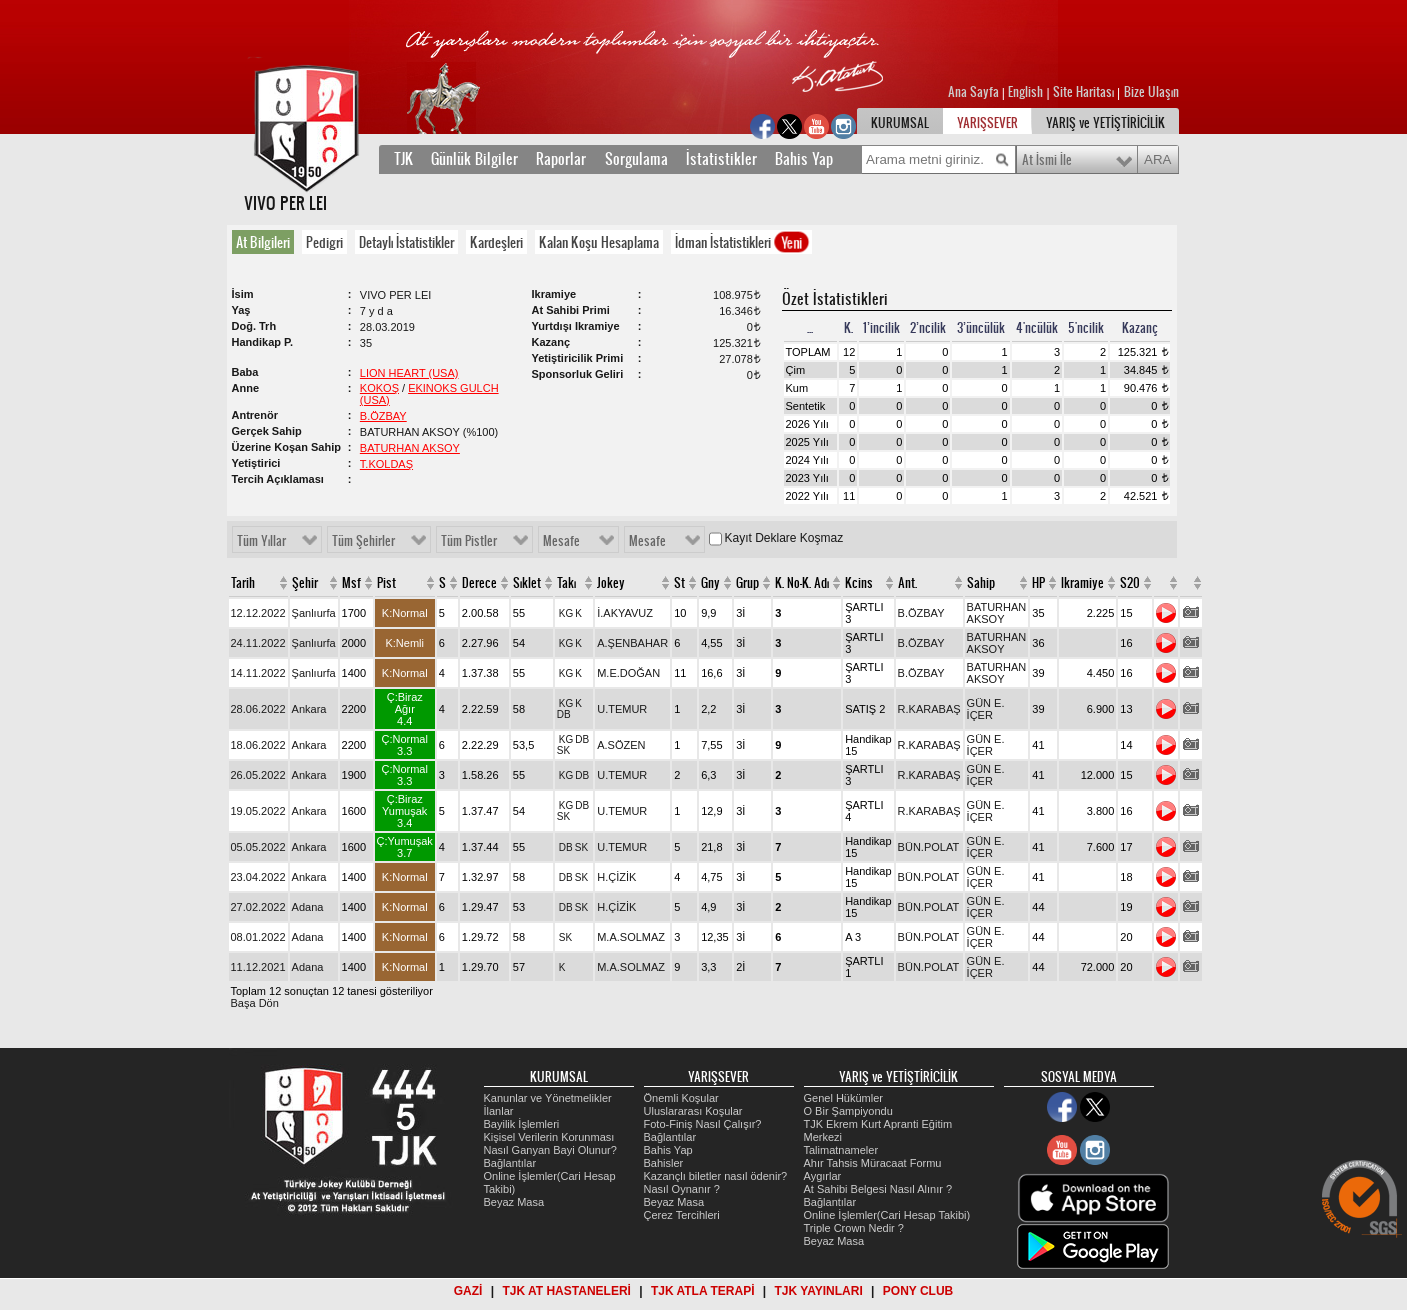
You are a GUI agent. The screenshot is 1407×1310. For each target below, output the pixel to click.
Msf (351, 583)
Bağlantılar (510, 1163)
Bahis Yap (804, 159)
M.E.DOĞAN (628, 673)
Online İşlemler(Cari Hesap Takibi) (887, 1215)
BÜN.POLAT (929, 847)
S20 (1130, 583)
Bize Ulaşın (1151, 92)
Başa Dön (255, 1003)
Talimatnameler (841, 1150)
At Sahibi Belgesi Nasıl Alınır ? (878, 1189)
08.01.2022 (258, 937)
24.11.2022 (258, 643)
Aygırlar (823, 1176)
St (679, 583)
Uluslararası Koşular (693, 1111)
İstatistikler (721, 159)
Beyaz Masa (514, 1202)
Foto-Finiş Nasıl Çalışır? (703, 1124)
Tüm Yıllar (261, 541)
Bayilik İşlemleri (522, 1124)
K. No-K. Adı (802, 583)
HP (1038, 583)
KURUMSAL (900, 123)
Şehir (305, 583)
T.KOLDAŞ (386, 464)
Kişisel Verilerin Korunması (549, 1137)
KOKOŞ (379, 388)
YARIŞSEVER (987, 123)
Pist (386, 583)
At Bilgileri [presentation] (263, 242)
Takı (566, 583)
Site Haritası (1085, 92)
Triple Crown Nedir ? (854, 1228)
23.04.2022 (258, 877)
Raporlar (561, 159)
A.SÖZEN (621, 745)
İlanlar (499, 1111)
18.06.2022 (258, 745)
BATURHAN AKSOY (410, 448)
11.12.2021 (258, 967)
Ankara (309, 709)
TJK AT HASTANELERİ (566, 1291)
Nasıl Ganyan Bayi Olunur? (550, 1150)
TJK (403, 159)
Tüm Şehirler (363, 541)
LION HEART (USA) (409, 373)
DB (564, 714)
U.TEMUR (622, 709)
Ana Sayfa (975, 92)
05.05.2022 (258, 847)
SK (563, 750)
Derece (479, 583)
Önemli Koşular (681, 1098)
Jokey (611, 583)
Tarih (243, 583)
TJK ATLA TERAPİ (703, 1291)
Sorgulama (636, 159)
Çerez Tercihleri (682, 1215)
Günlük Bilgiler (474, 159)
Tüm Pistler (469, 541)
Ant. (907, 583)
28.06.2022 (258, 709)
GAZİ (468, 1291)
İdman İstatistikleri (742, 242)
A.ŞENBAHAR (632, 643)
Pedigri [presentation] (324, 242)
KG (566, 613)
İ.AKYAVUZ (625, 613)
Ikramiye (1082, 583)
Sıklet (527, 583)
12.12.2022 (258, 613)
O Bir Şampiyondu (848, 1111)
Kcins (859, 583)
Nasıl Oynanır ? (682, 1189)
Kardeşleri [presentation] (496, 242)
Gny (710, 583)
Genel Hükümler (843, 1098)
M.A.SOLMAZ (631, 937)
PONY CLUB (918, 1291)
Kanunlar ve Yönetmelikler (548, 1098)
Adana (308, 907)
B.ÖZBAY (383, 416)
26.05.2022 (258, 775)
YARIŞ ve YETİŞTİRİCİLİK (1105, 123)
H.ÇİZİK (616, 877)
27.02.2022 (258, 907)
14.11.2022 (258, 673)
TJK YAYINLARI (819, 1291)
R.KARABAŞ (929, 709)
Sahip (981, 583)
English (1025, 92)
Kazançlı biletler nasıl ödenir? (716, 1176)
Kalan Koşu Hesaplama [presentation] (599, 242)
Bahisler (664, 1163)
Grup (747, 583)
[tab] (267, 242)
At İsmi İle (1047, 160)
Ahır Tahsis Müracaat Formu (873, 1163)
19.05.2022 (258, 811)
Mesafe (561, 541)
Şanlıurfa (314, 613)
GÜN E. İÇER (986, 709)
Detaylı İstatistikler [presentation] (406, 242)
